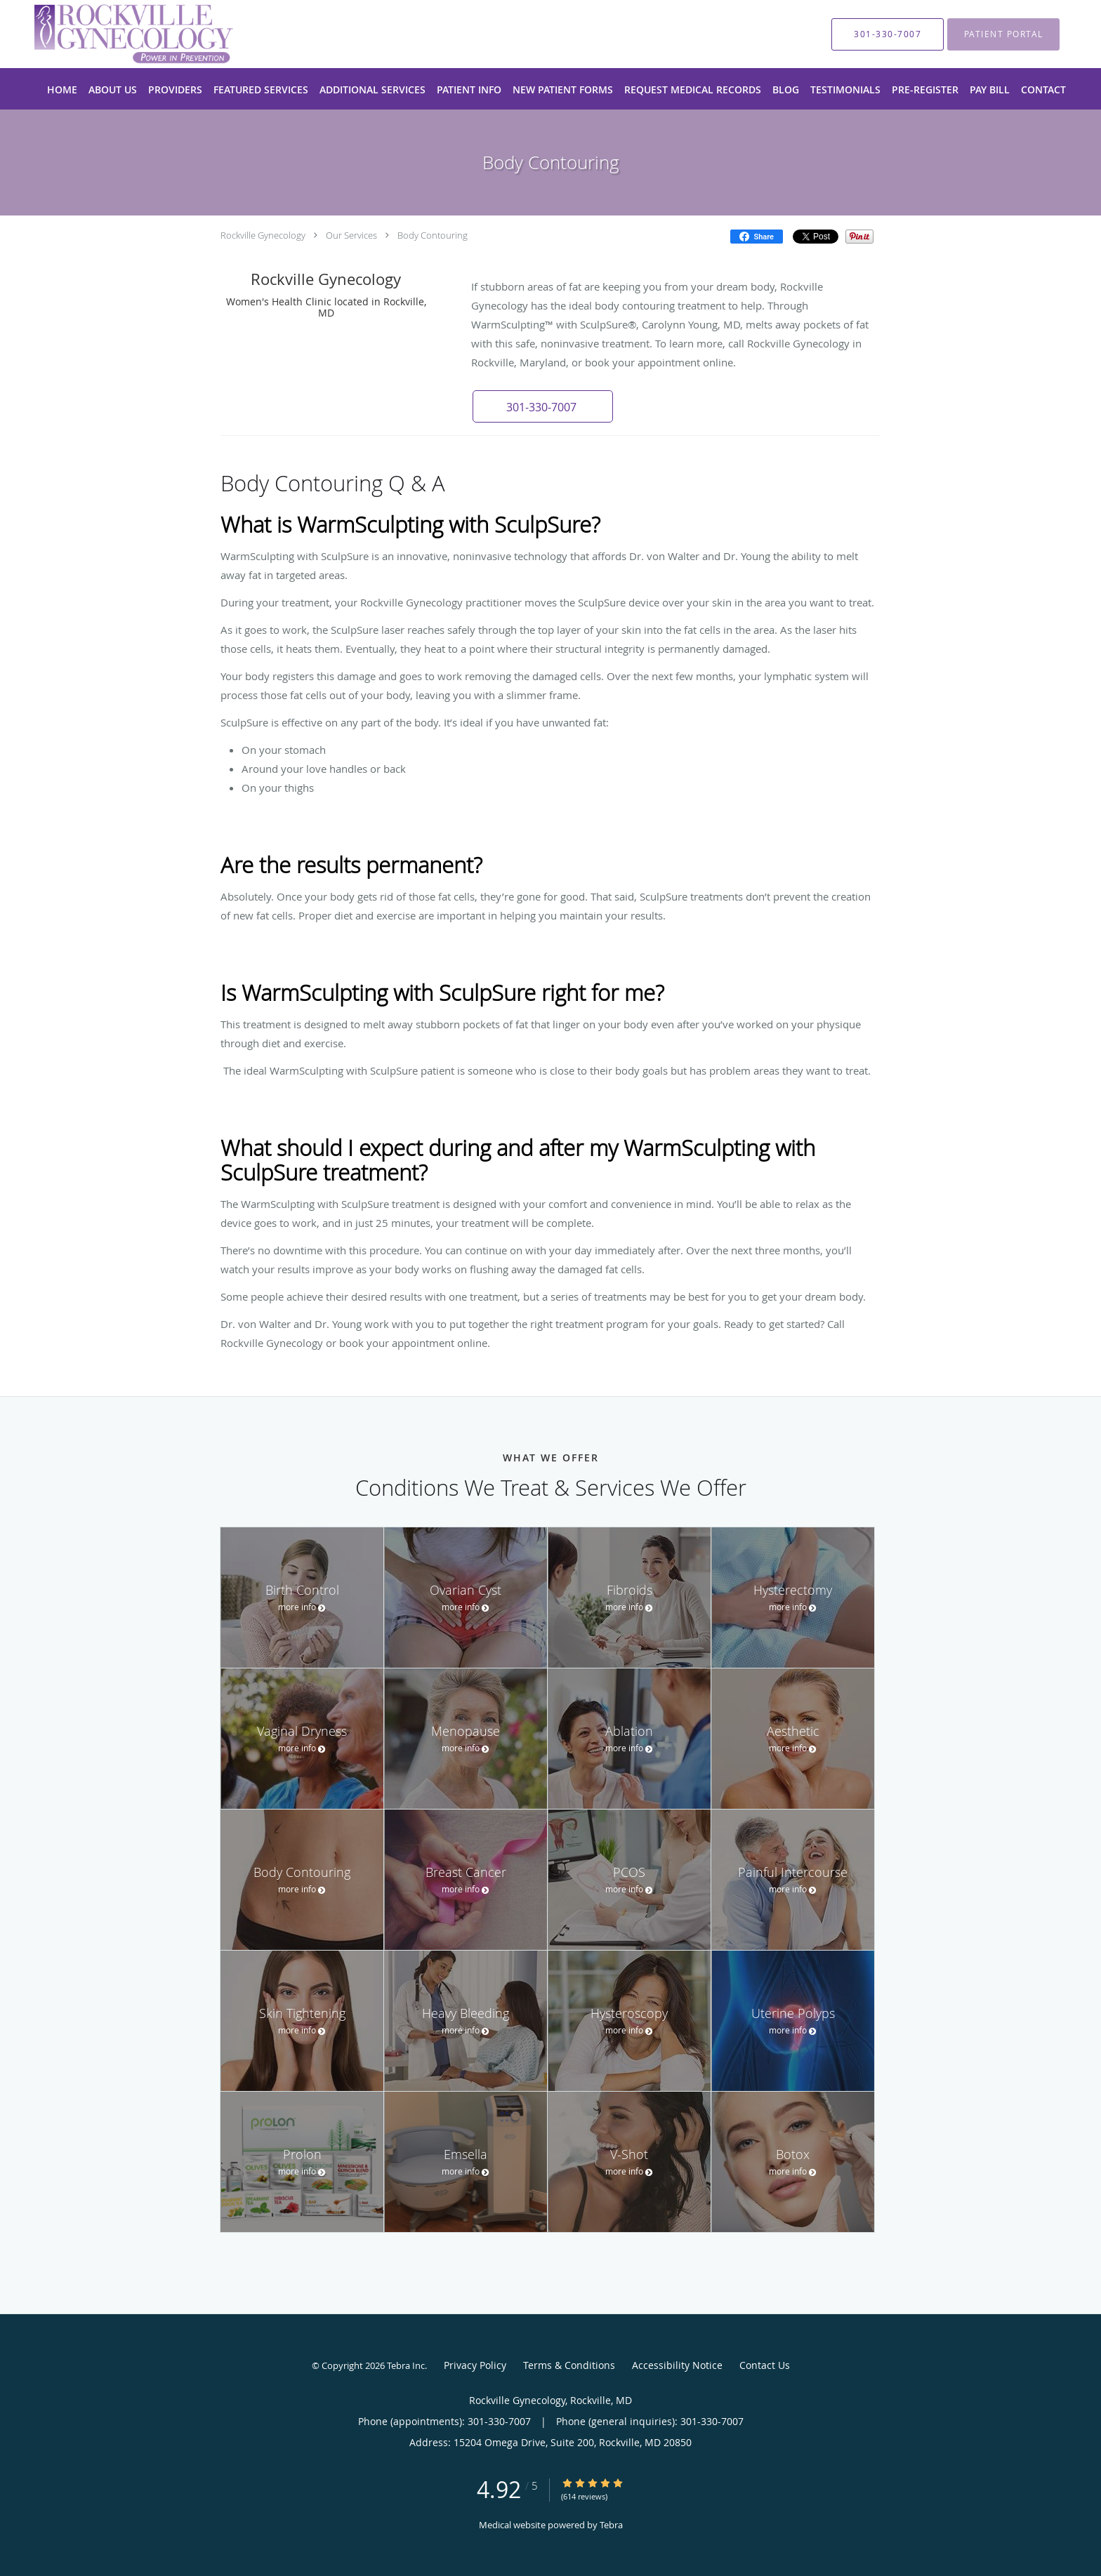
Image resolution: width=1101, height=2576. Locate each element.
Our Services (351, 235)
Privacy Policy (475, 2365)
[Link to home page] (112, 34)
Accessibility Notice (677, 2365)
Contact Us (764, 2365)
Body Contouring (432, 235)
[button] (543, 406)
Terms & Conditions (569, 2365)
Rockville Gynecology (262, 235)
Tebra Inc (406, 2365)
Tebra (611, 2524)
